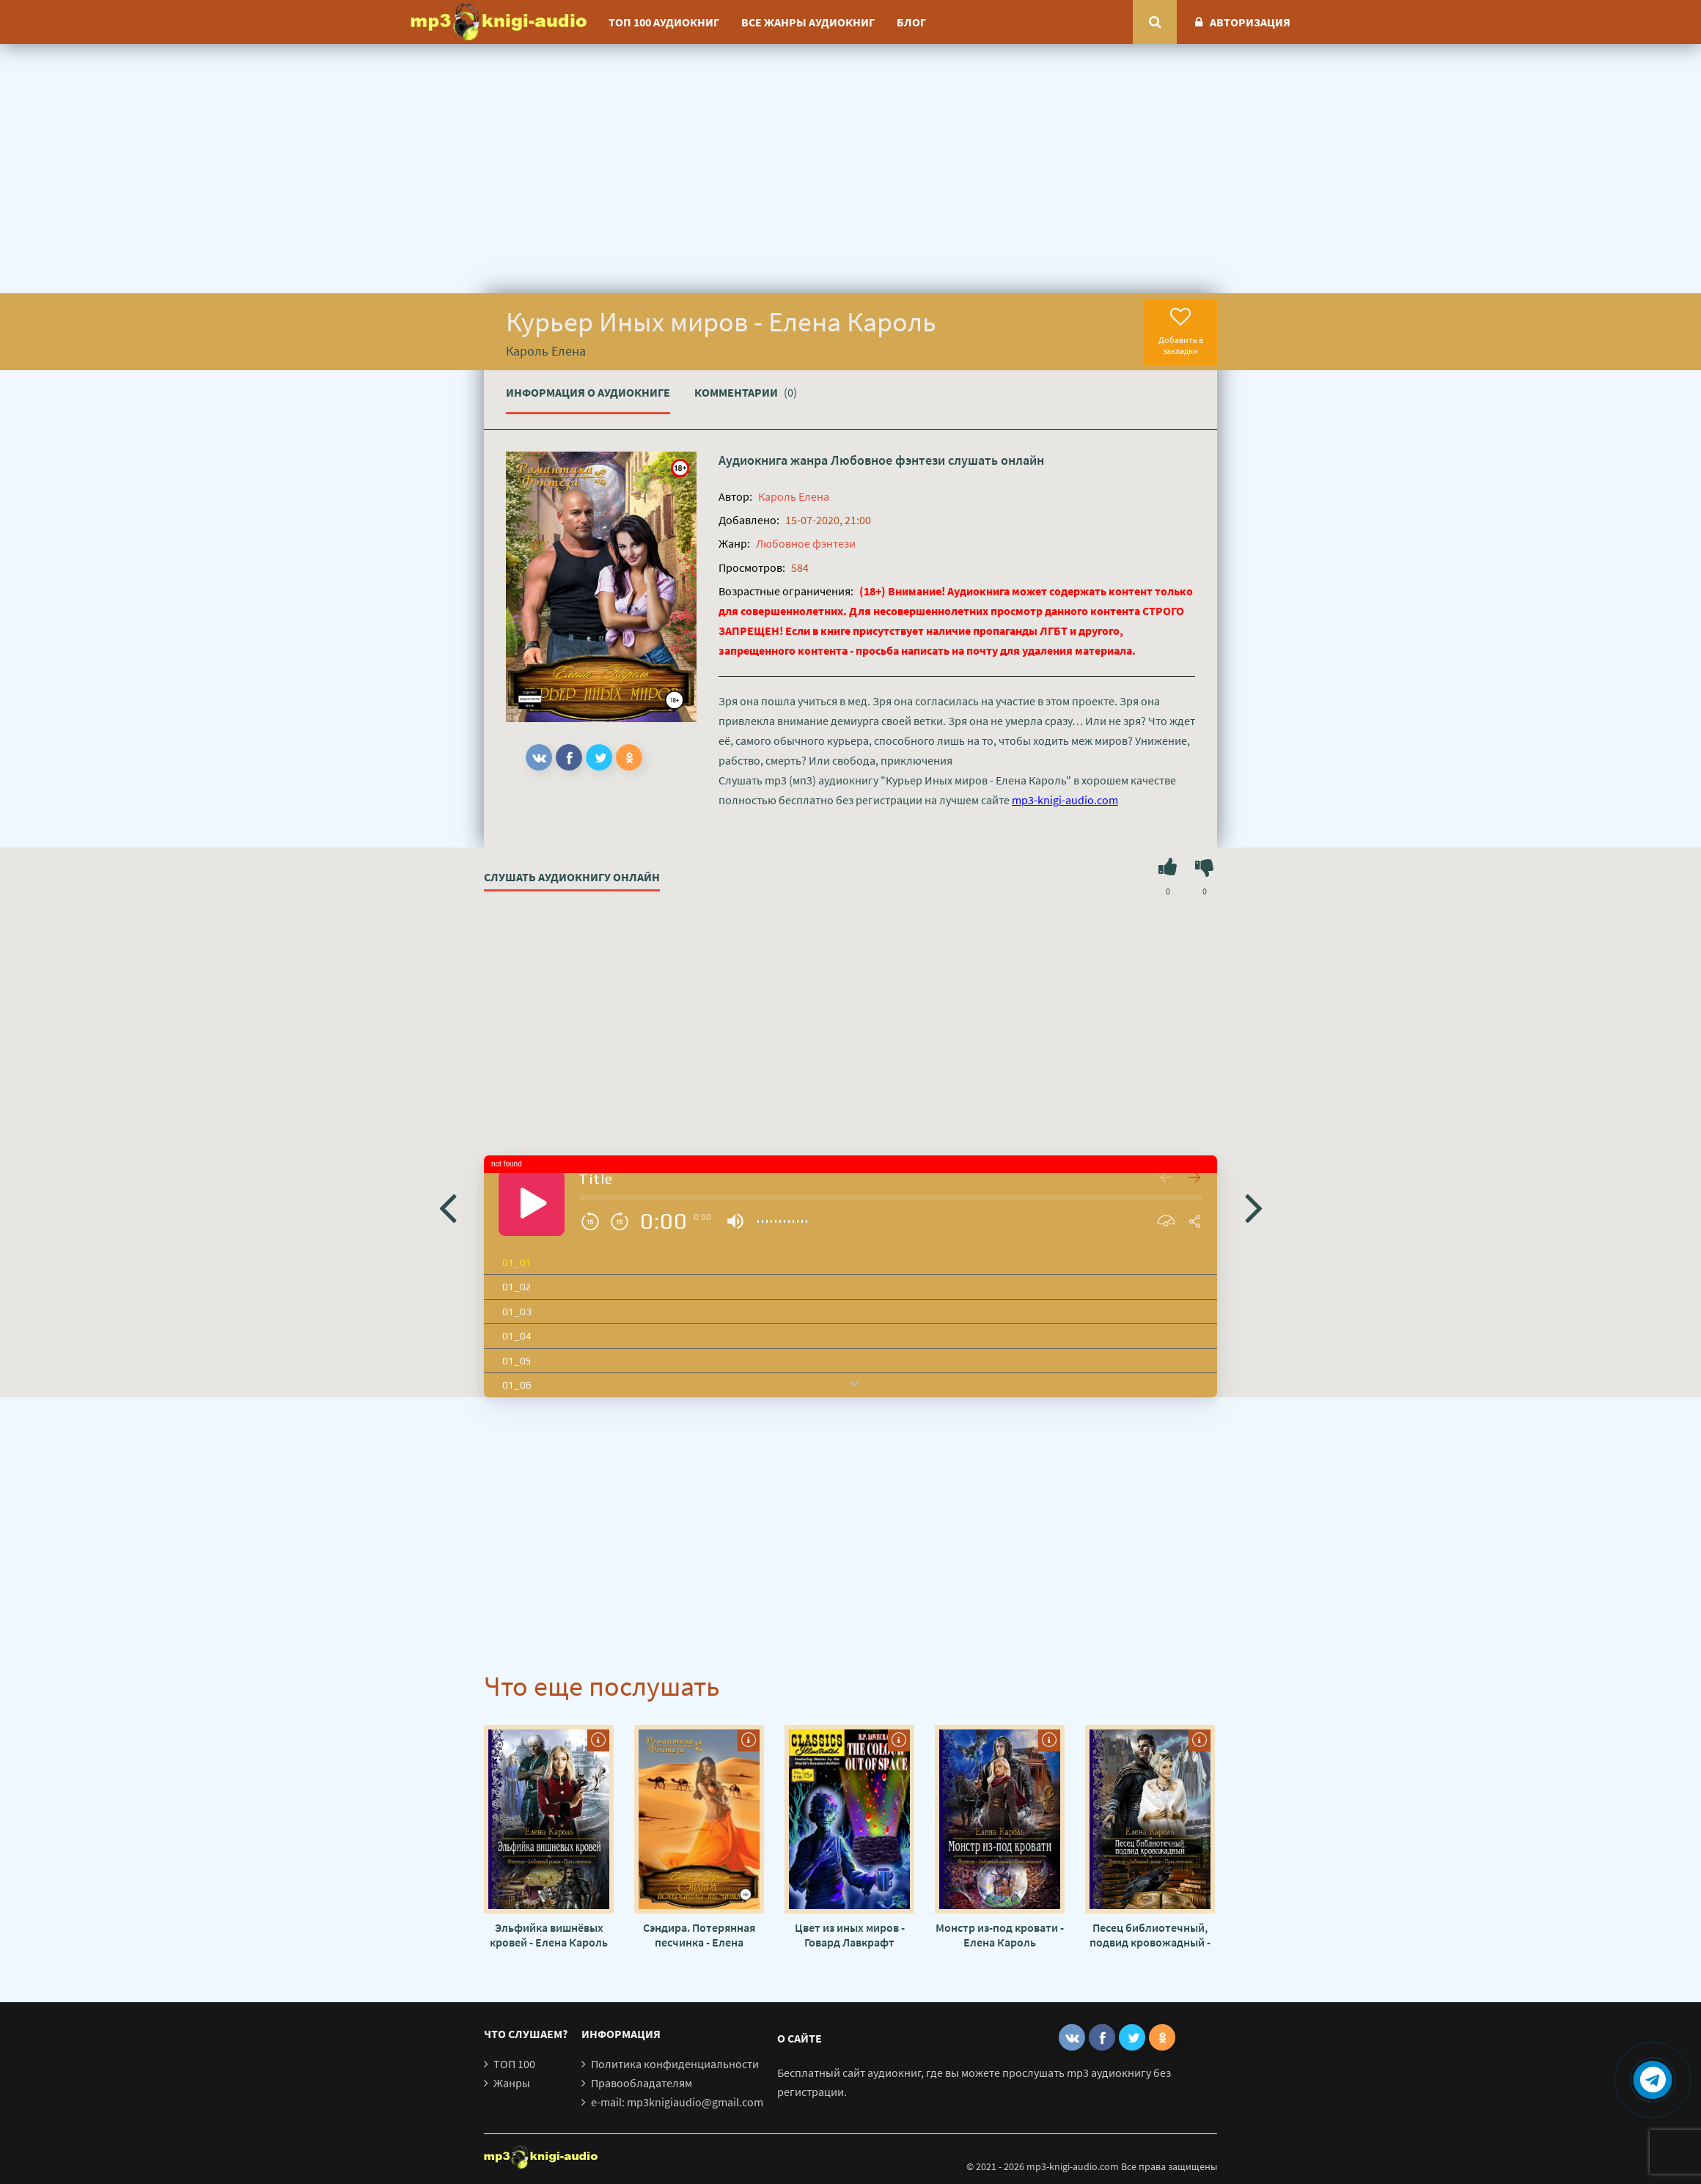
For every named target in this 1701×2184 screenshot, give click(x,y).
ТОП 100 (514, 2063)
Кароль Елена (793, 496)
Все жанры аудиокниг (808, 22)
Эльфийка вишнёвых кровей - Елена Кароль (549, 1934)
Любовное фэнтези (888, 460)
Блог (911, 22)
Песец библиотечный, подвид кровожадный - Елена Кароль (1150, 1934)
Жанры (511, 2082)
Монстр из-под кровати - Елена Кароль (1000, 1934)
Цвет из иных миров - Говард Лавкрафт (850, 1934)
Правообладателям (641, 2082)
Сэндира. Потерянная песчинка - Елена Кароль (699, 1934)
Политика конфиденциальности (675, 2063)
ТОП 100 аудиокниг (664, 22)
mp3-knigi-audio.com (1065, 800)
